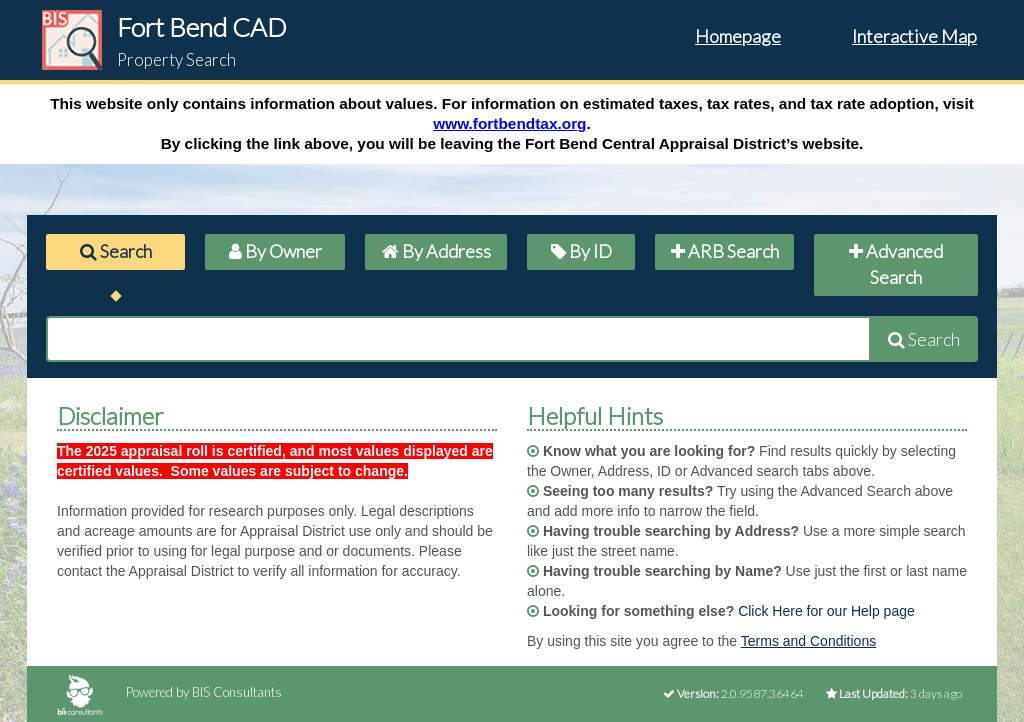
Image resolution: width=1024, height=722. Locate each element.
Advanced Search (896, 264)
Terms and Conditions (808, 641)
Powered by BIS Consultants (169, 692)
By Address (436, 251)
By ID (581, 251)
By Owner (275, 251)
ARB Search (725, 251)
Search (116, 251)
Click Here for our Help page (826, 611)
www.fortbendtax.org (509, 123)
